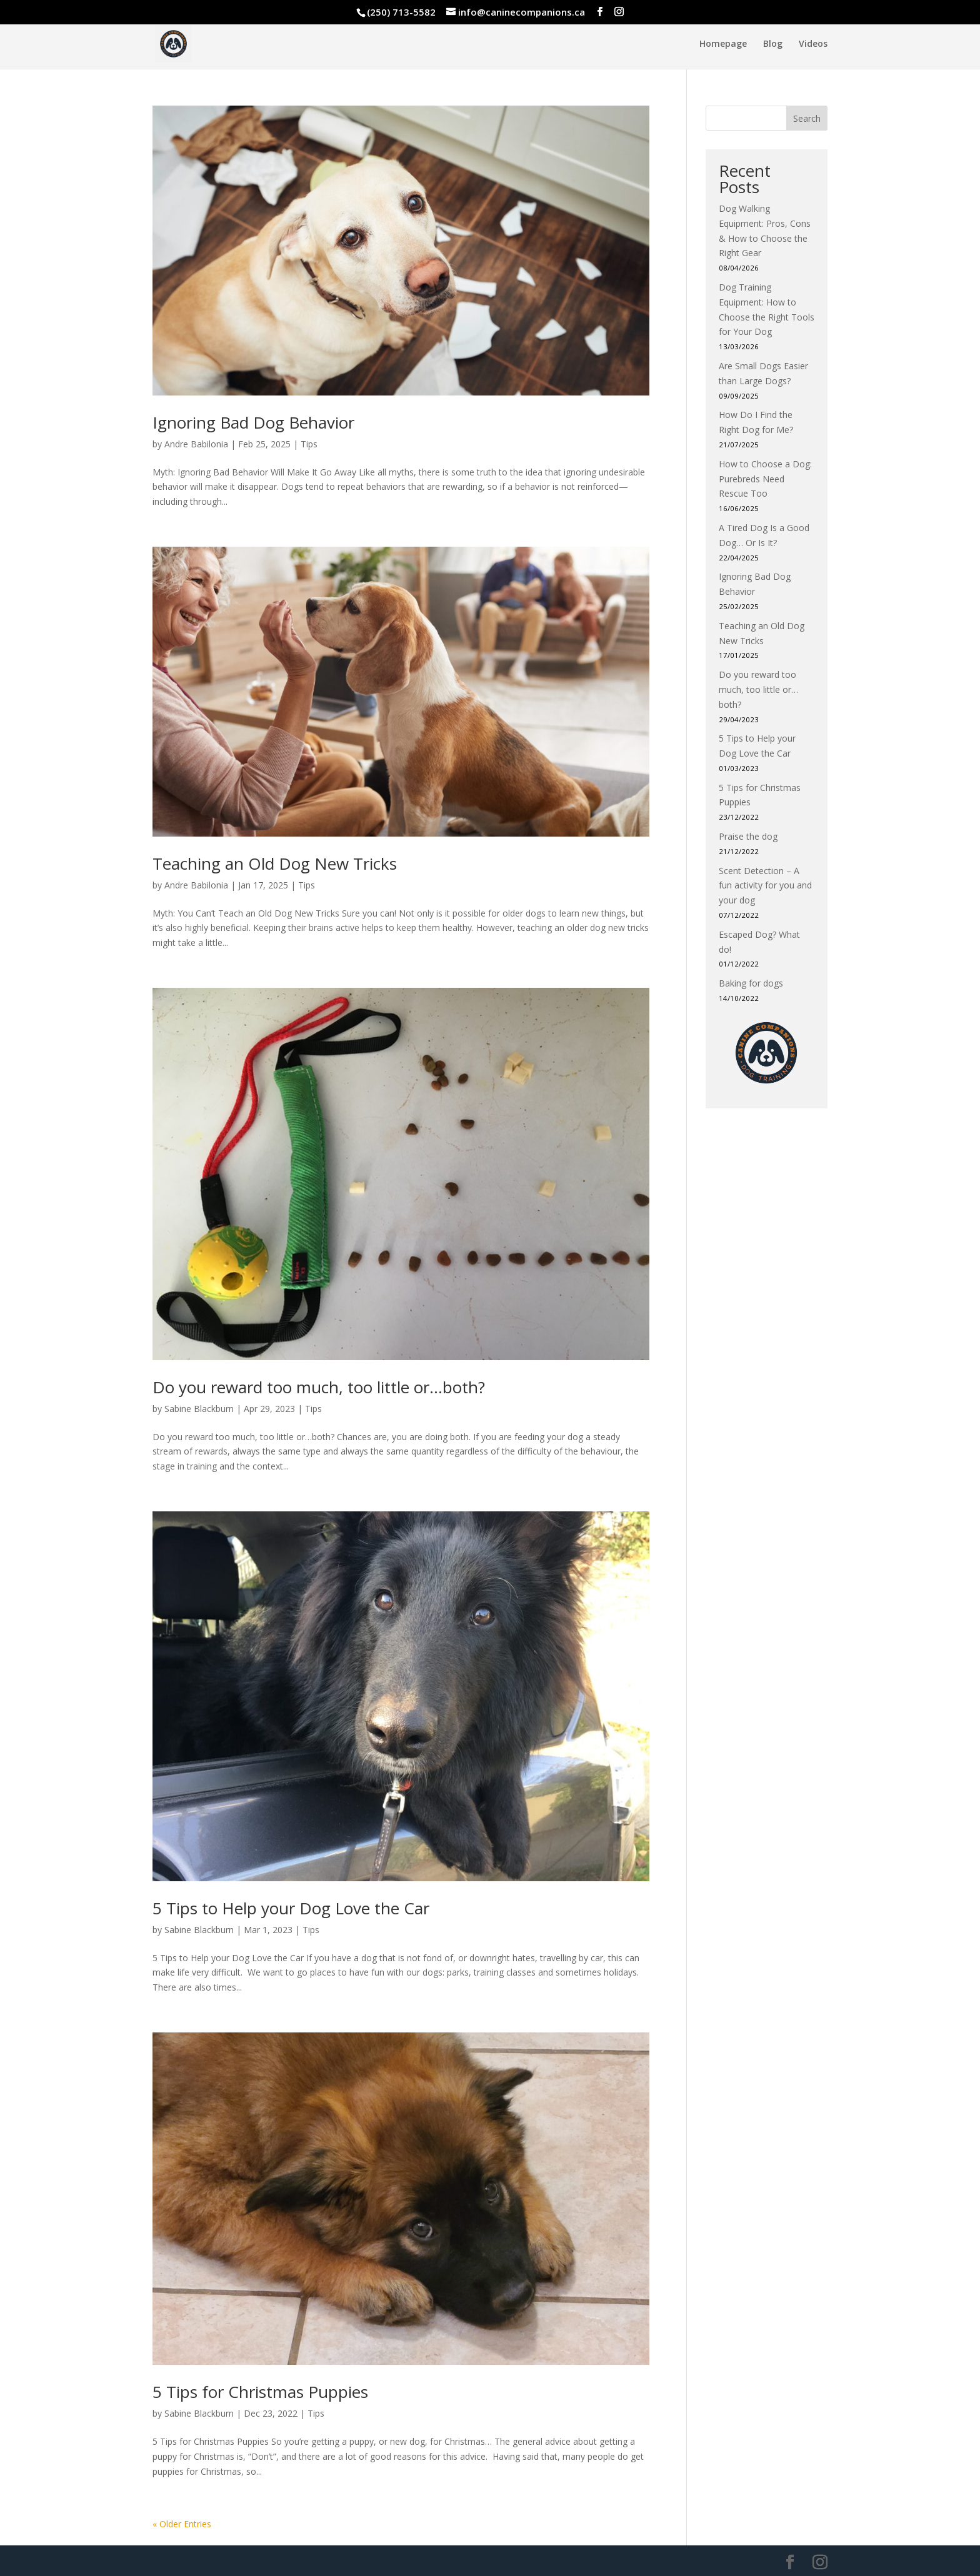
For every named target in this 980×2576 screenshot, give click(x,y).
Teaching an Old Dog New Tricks (274, 863)
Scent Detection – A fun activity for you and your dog (765, 886)
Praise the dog (748, 836)
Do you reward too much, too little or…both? (318, 1387)
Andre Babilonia (196, 444)
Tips (309, 444)
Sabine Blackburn (199, 1409)
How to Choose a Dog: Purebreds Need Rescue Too (765, 479)
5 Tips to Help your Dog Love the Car (290, 1908)
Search (807, 118)
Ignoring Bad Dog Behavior (253, 422)
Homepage (723, 44)
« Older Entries (181, 2524)
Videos (813, 44)
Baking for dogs (751, 983)
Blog (772, 44)
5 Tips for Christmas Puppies (260, 2391)
